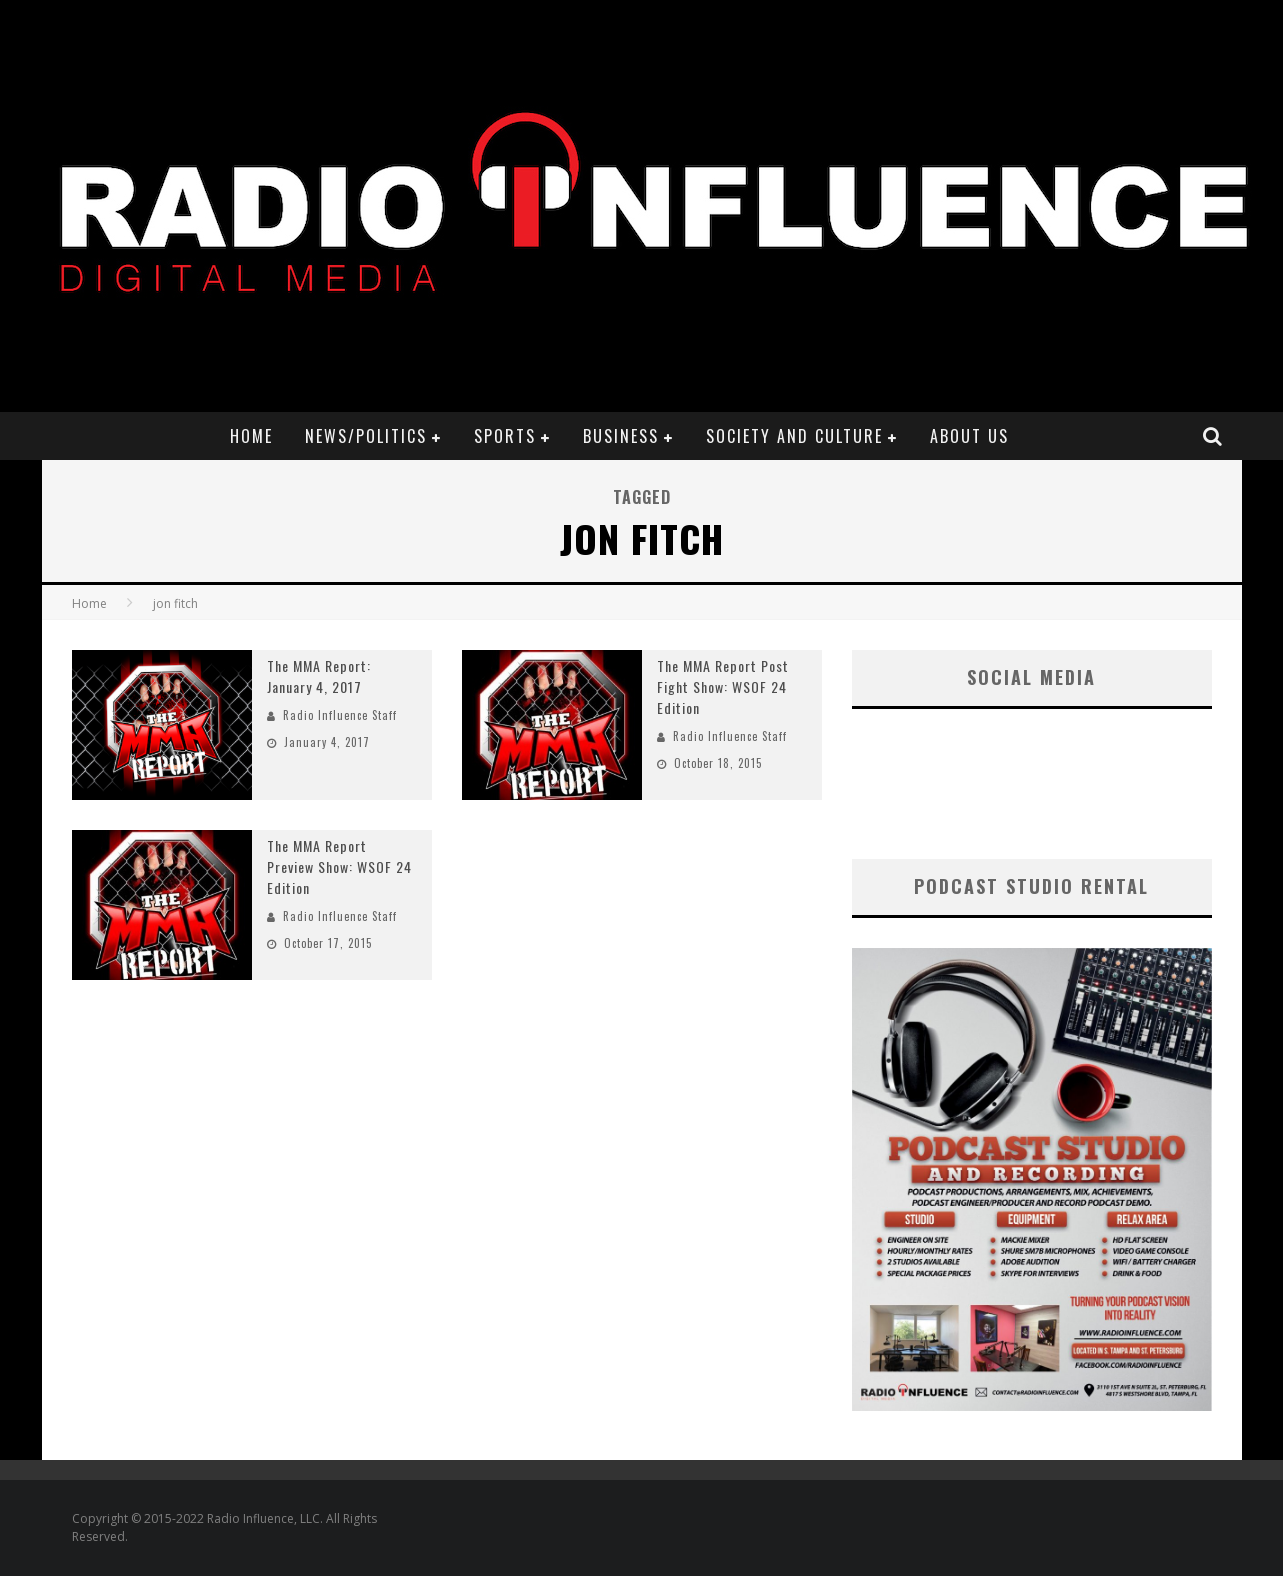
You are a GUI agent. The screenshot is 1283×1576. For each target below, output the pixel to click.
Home (251, 436)
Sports (505, 436)
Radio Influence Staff (340, 715)
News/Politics (366, 436)
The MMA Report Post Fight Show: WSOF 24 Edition (723, 686)
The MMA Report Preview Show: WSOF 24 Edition (339, 866)
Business (621, 436)
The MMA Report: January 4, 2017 (319, 676)
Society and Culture (794, 436)
